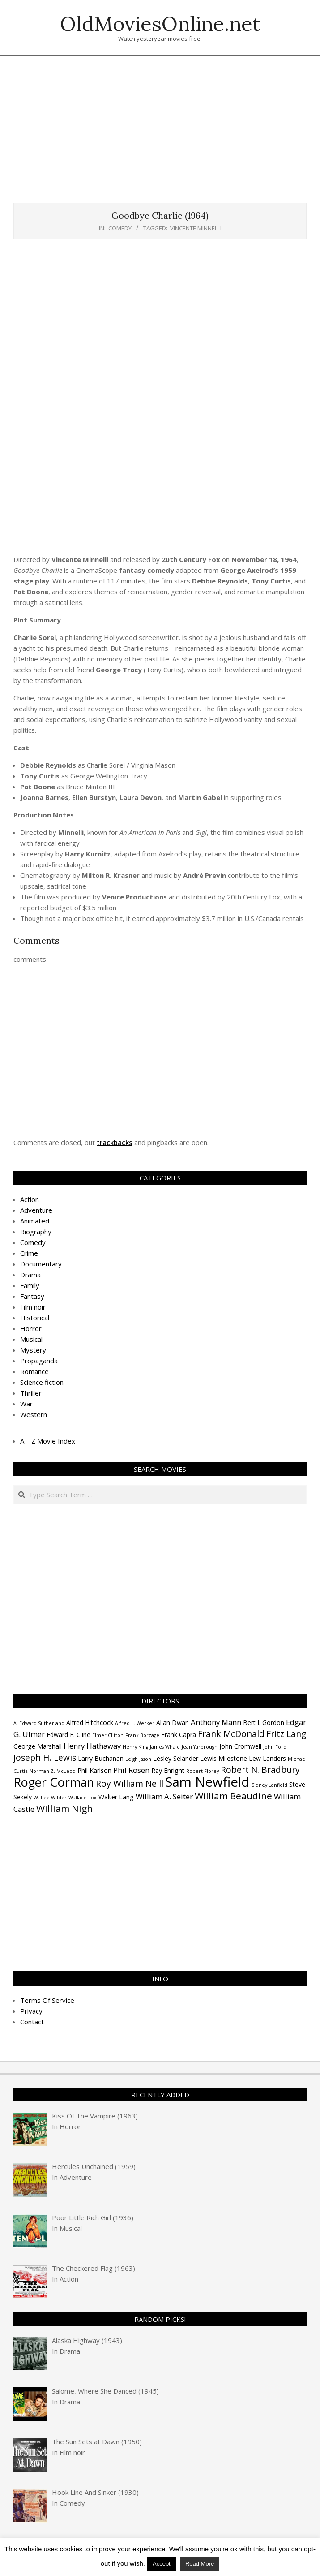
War (26, 1403)
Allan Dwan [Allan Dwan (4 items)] (172, 1722)
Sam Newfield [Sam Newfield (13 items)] (207, 1782)
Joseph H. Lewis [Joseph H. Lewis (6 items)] (44, 1757)
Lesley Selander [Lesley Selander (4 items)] (175, 1758)
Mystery (33, 1349)
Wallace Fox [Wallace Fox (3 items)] (82, 1797)
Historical (34, 1317)
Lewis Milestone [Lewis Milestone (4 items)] (223, 1758)
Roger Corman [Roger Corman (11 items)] (53, 1782)
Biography (35, 1231)
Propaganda (39, 1360)
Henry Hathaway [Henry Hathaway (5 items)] (92, 1746)
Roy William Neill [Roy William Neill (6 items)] (129, 1783)
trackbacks (114, 1142)
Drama (30, 1274)
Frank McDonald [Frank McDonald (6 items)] (231, 1734)
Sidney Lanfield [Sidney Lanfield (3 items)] (269, 1785)
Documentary (41, 1263)
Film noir (33, 1306)
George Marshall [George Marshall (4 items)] (37, 1746)
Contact (32, 2021)
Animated (34, 1220)
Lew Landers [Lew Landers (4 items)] (267, 1758)
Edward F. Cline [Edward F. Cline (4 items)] (68, 1734)
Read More (199, 2563)
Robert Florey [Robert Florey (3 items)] (202, 1771)
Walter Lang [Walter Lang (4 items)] (116, 1797)
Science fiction (42, 1382)
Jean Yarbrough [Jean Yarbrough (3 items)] (200, 1747)
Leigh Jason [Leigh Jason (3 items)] (138, 1759)
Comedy (120, 228)
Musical (31, 1339)
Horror (31, 1328)
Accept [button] (162, 2563)
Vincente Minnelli (196, 228)
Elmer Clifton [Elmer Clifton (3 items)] (108, 1735)
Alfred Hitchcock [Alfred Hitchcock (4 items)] (89, 1722)
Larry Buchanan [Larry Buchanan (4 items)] (101, 1758)
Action (29, 1199)
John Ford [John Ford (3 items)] (274, 1747)
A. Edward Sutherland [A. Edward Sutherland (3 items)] (38, 1723)
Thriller (31, 1392)
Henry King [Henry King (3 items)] (135, 1747)
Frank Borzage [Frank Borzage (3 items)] (142, 1735)
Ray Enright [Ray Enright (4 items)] (167, 1770)
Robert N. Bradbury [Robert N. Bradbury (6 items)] (260, 1770)
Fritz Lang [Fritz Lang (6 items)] (286, 1734)
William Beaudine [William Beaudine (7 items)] (233, 1795)
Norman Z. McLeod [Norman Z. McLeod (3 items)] (53, 1771)
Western (33, 1414)
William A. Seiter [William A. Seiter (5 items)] (164, 1796)
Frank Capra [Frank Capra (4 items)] (178, 1734)
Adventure (36, 1210)
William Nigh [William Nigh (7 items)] (64, 1808)
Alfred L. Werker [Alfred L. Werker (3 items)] (134, 1723)
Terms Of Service (47, 2000)
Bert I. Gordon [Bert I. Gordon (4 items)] (263, 1722)
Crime (29, 1253)
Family (29, 1285)
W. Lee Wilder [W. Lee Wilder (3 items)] (50, 1797)
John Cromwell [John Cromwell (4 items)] (240, 1746)
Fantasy (32, 1296)
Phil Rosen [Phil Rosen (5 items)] (131, 1770)
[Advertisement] (166, 133)
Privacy (31, 2010)
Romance (34, 1371)
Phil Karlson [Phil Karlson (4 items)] (94, 1770)
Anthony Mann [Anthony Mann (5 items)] (216, 1722)
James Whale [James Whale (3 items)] (165, 1747)
